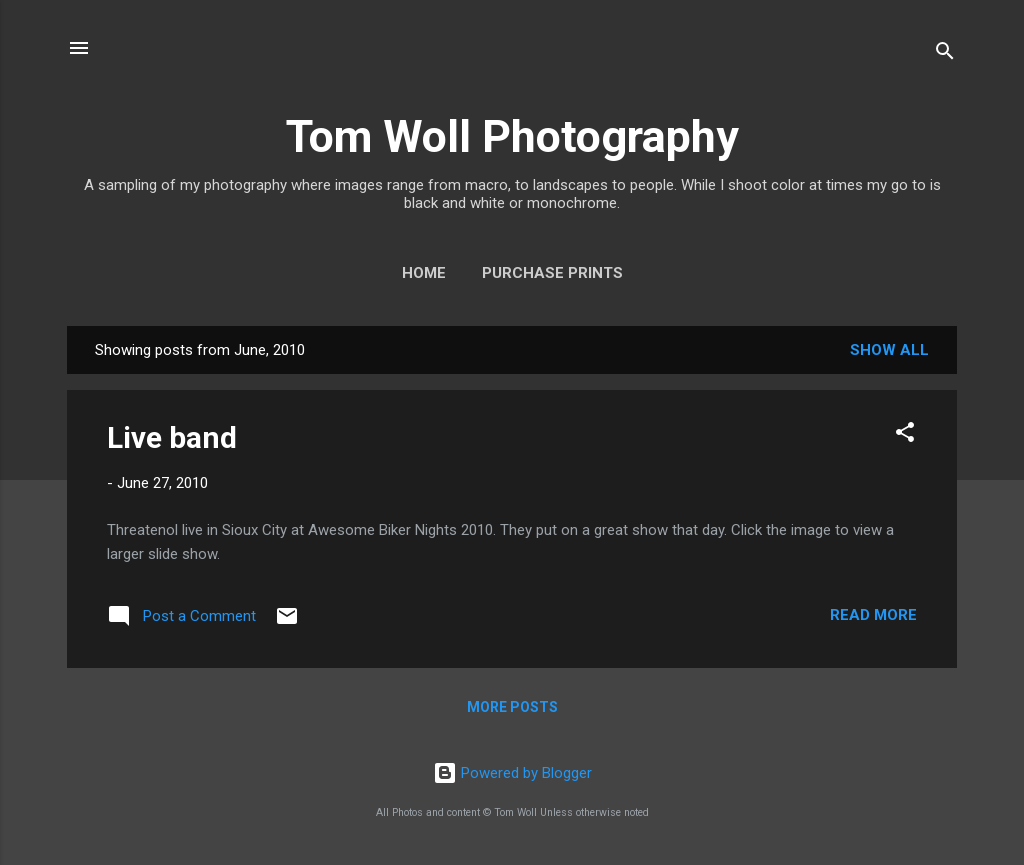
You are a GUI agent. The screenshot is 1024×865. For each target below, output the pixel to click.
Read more (873, 615)
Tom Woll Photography (512, 136)
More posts (512, 707)
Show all (889, 350)
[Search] (945, 54)
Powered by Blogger (512, 773)
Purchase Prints (552, 273)
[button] (905, 435)
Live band (172, 437)
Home (424, 273)
